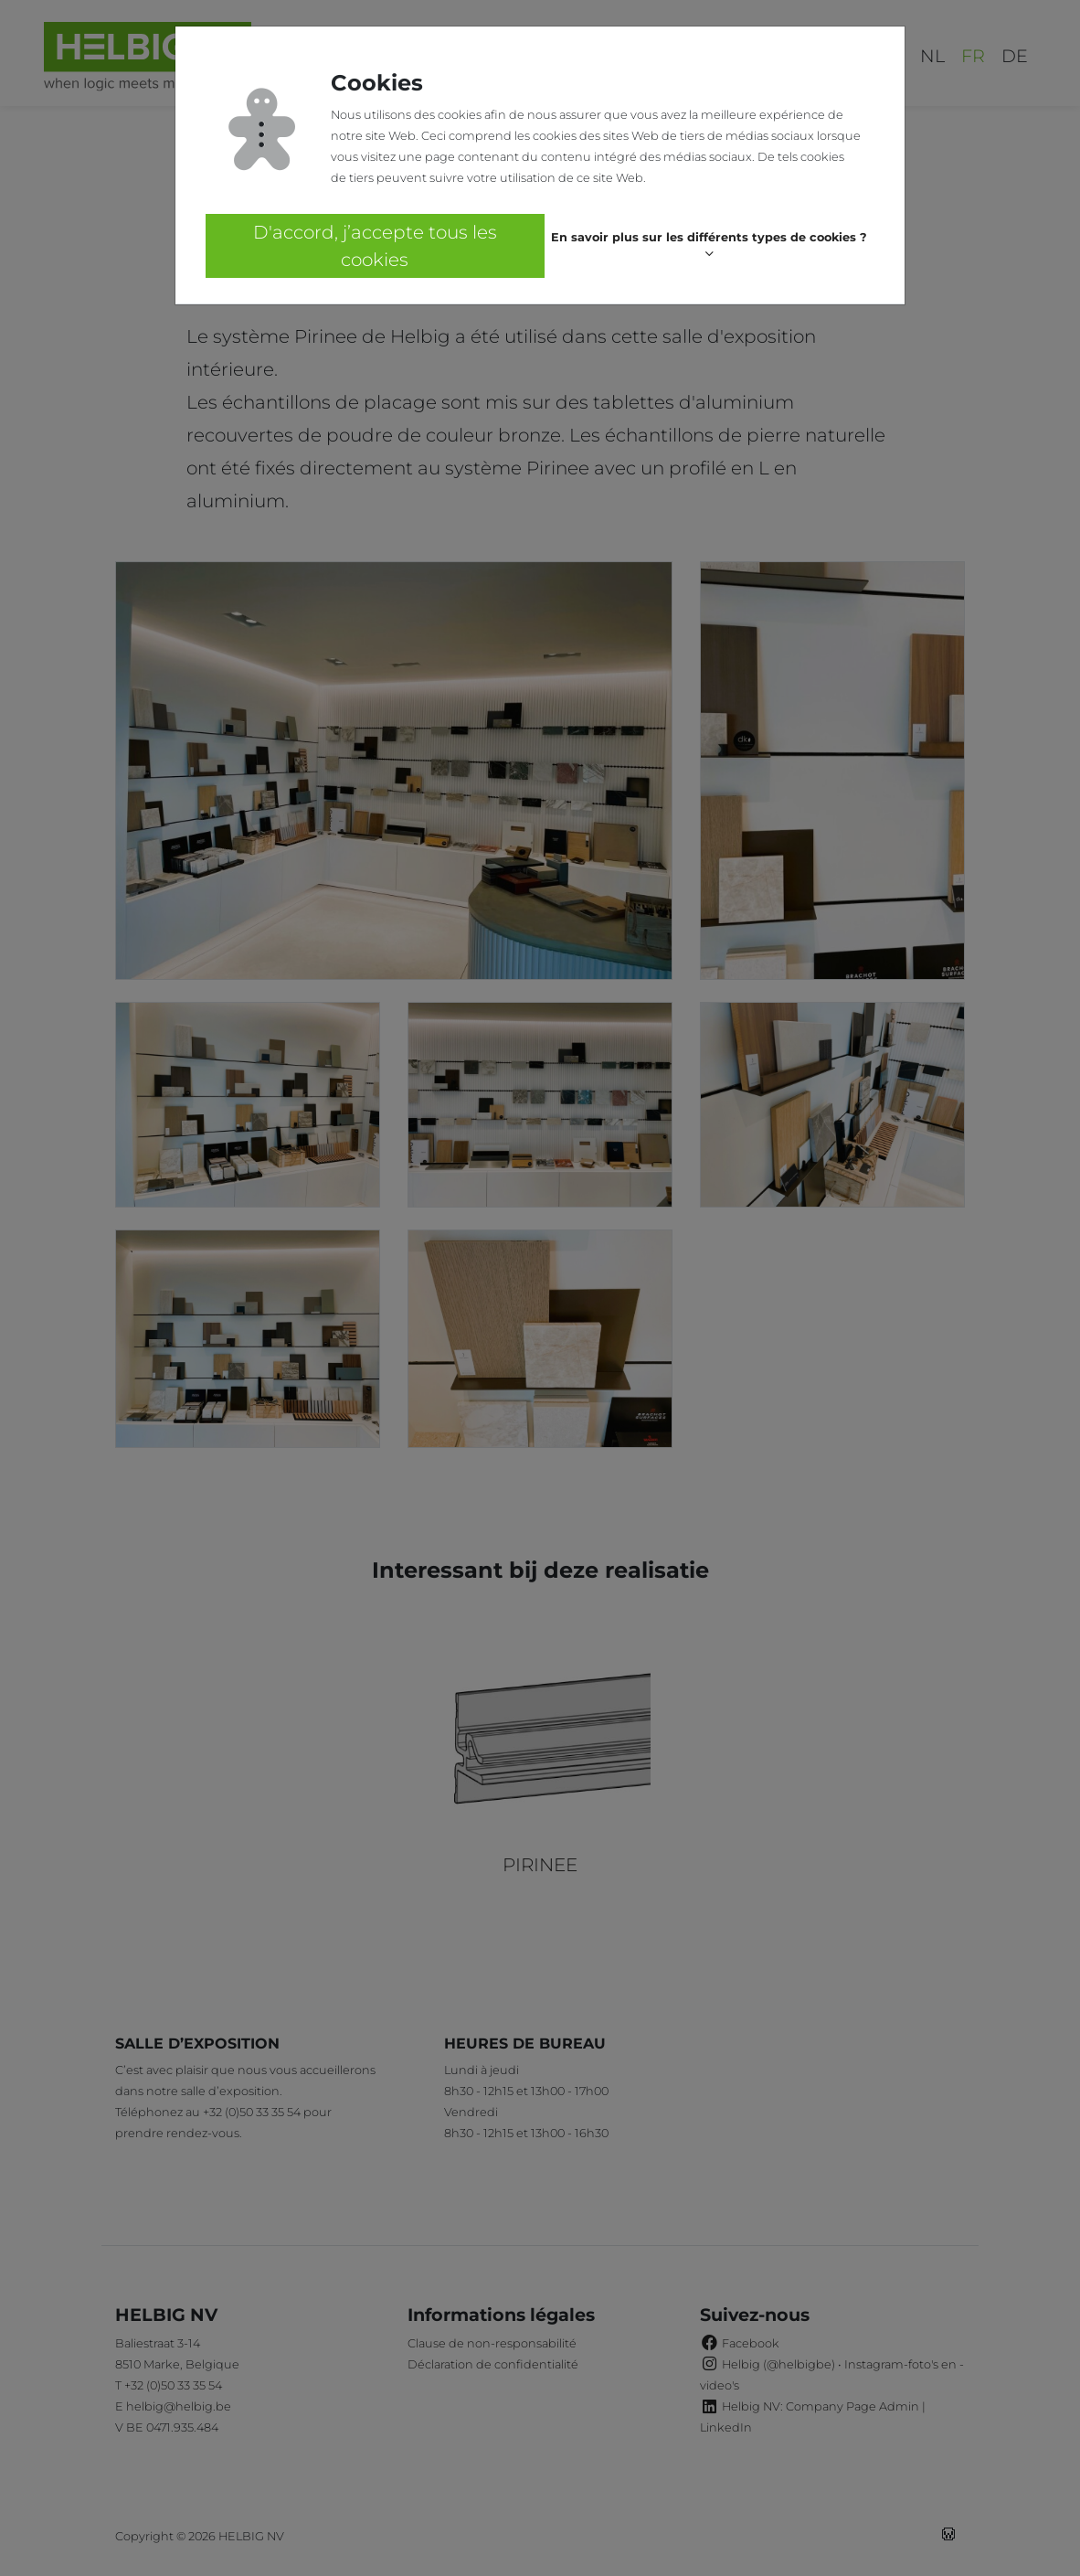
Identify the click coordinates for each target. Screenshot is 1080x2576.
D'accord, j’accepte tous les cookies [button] (375, 246)
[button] (709, 246)
